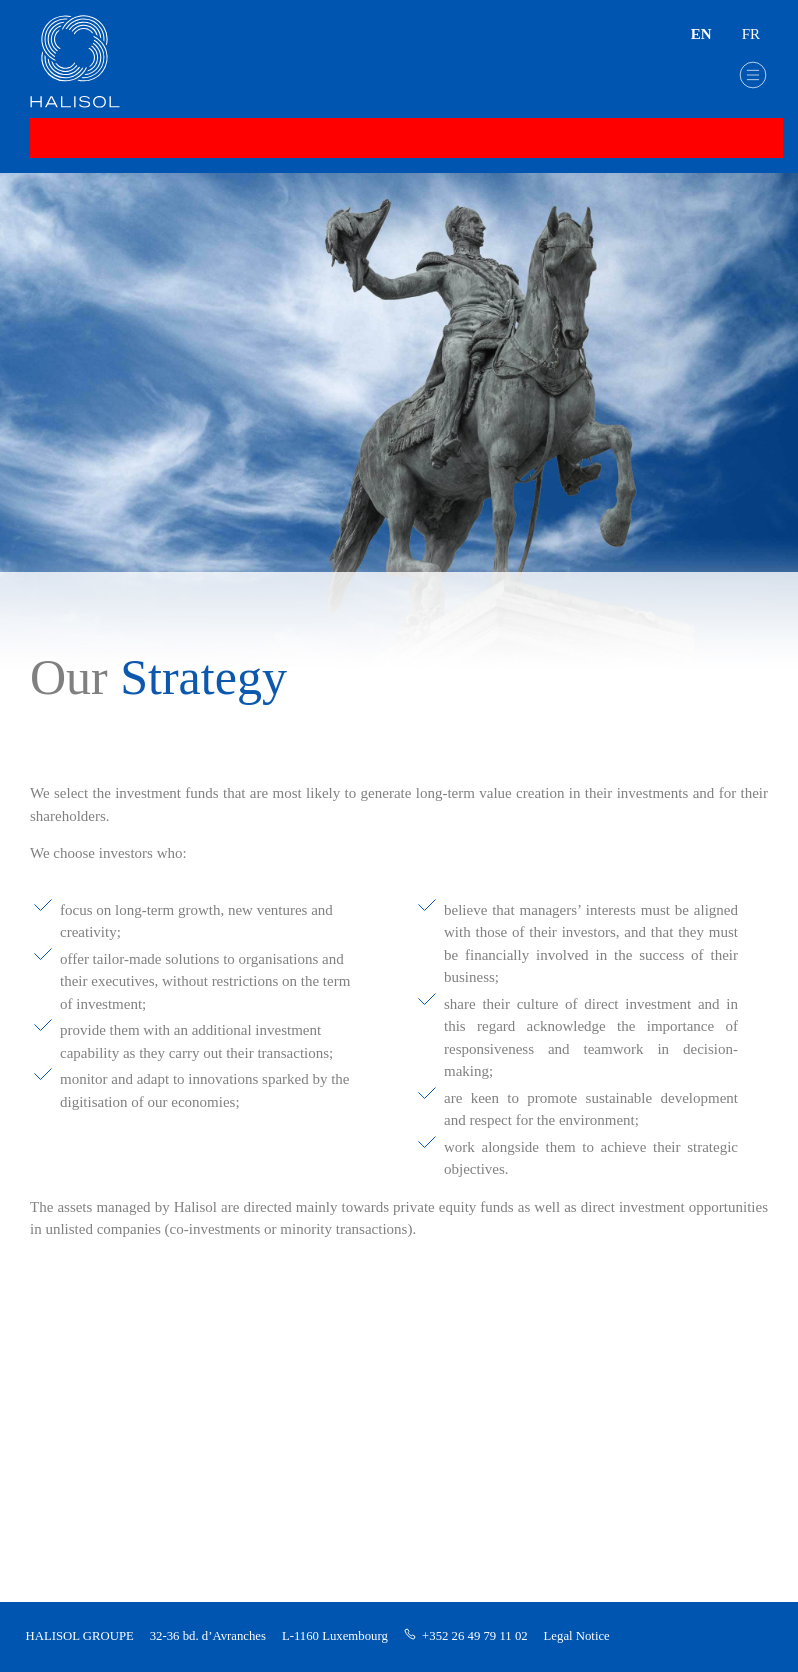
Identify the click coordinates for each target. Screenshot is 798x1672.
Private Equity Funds (110, 1377)
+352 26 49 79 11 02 (475, 1636)
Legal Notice (577, 1636)
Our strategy (89, 1342)
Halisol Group (92, 1267)
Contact (69, 1445)
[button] (753, 75)
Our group (77, 1304)
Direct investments (105, 1410)
